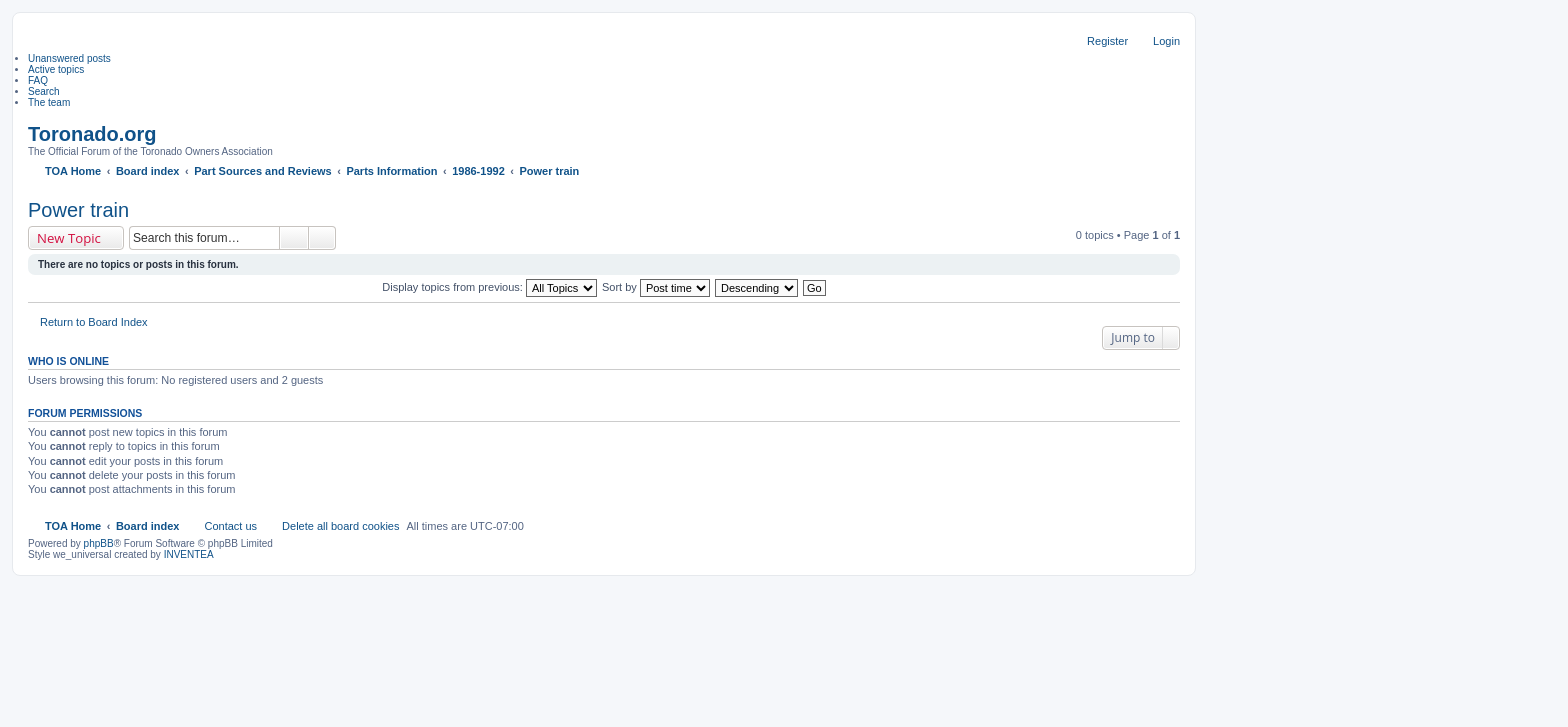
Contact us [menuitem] (230, 526)
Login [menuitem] (1166, 41)
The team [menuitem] (49, 102)
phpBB (99, 543)
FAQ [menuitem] (38, 80)
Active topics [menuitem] (56, 69)
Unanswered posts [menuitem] (69, 58)
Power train (78, 210)
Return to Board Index (94, 322)
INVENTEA (189, 554)
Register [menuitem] (1107, 41)
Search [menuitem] (44, 91)
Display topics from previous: (489, 287)
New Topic (69, 238)
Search (294, 238)
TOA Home (73, 526)
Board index (148, 526)
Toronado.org (92, 134)
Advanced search (322, 238)
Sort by (656, 287)
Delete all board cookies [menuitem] (340, 526)
